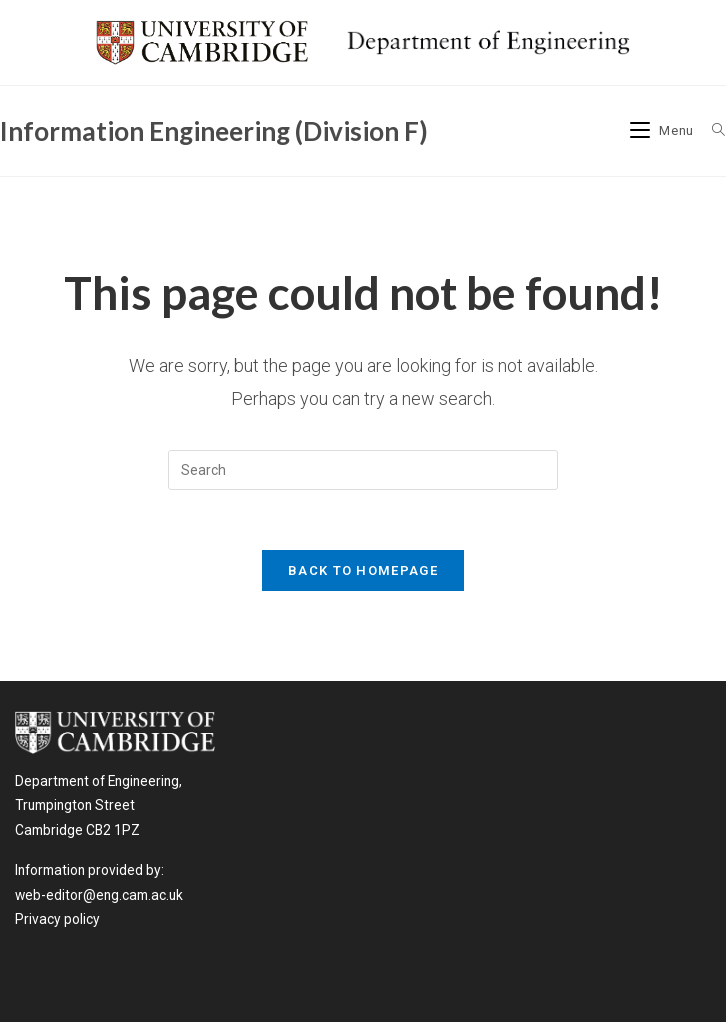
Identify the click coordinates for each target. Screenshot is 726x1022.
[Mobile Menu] (664, 130)
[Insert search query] (363, 470)
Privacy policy (57, 919)
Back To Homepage (363, 570)
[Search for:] (711, 130)
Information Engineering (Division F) (214, 131)
